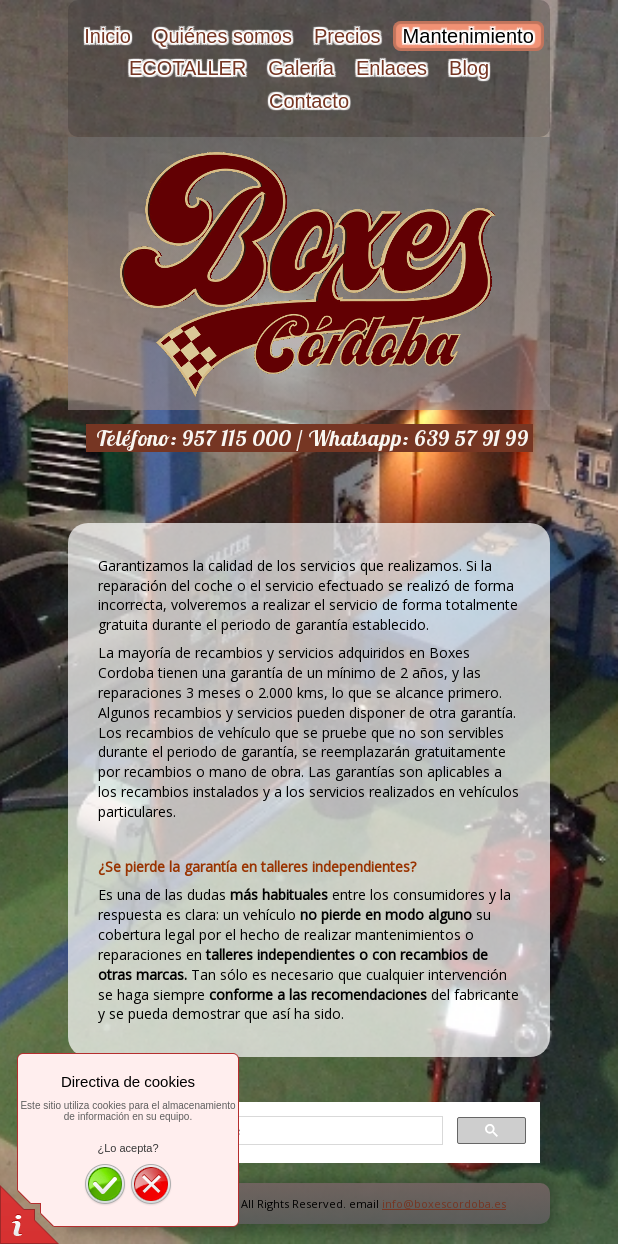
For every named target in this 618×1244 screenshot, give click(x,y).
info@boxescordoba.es (444, 1203)
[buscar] (265, 1131)
